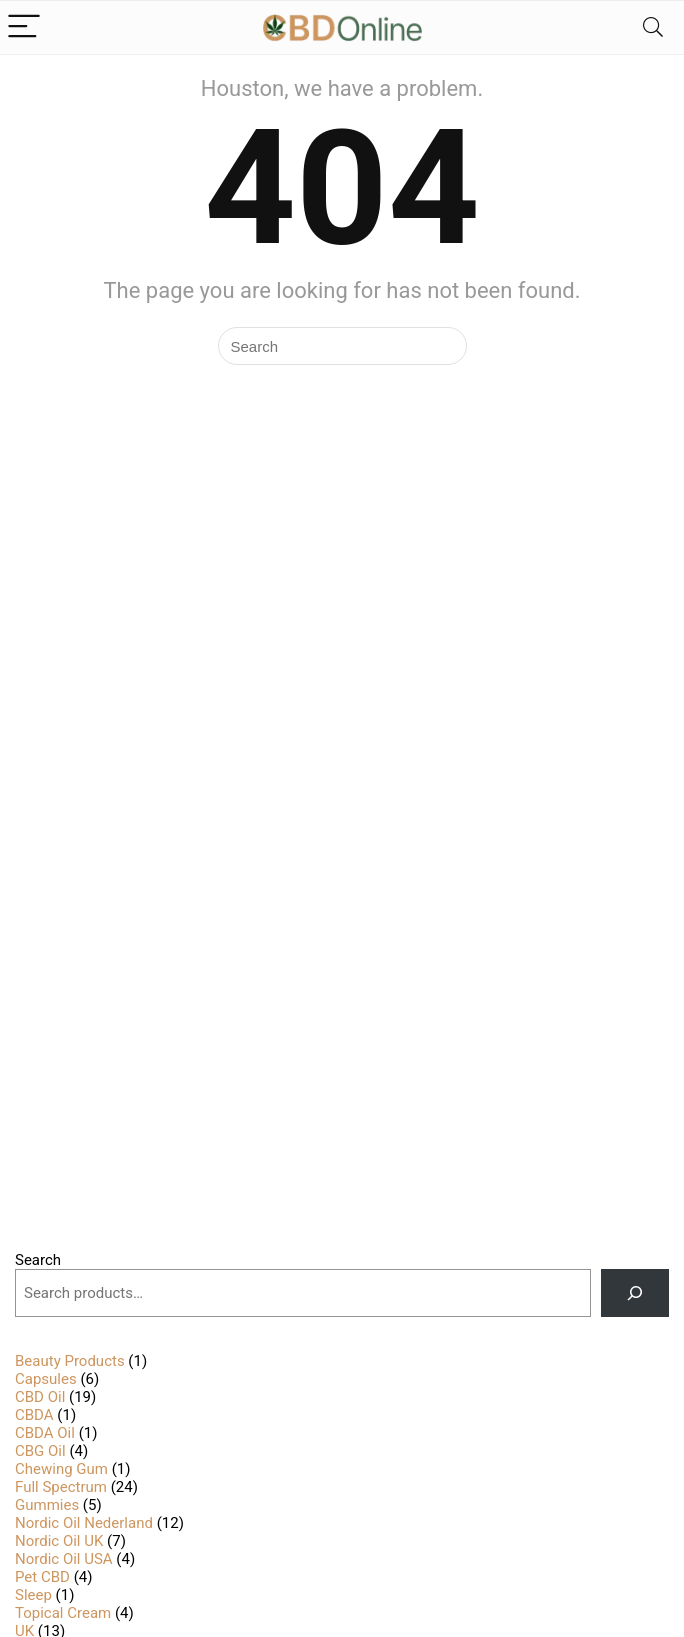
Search (38, 1260)
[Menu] (24, 27)
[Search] (653, 27)
